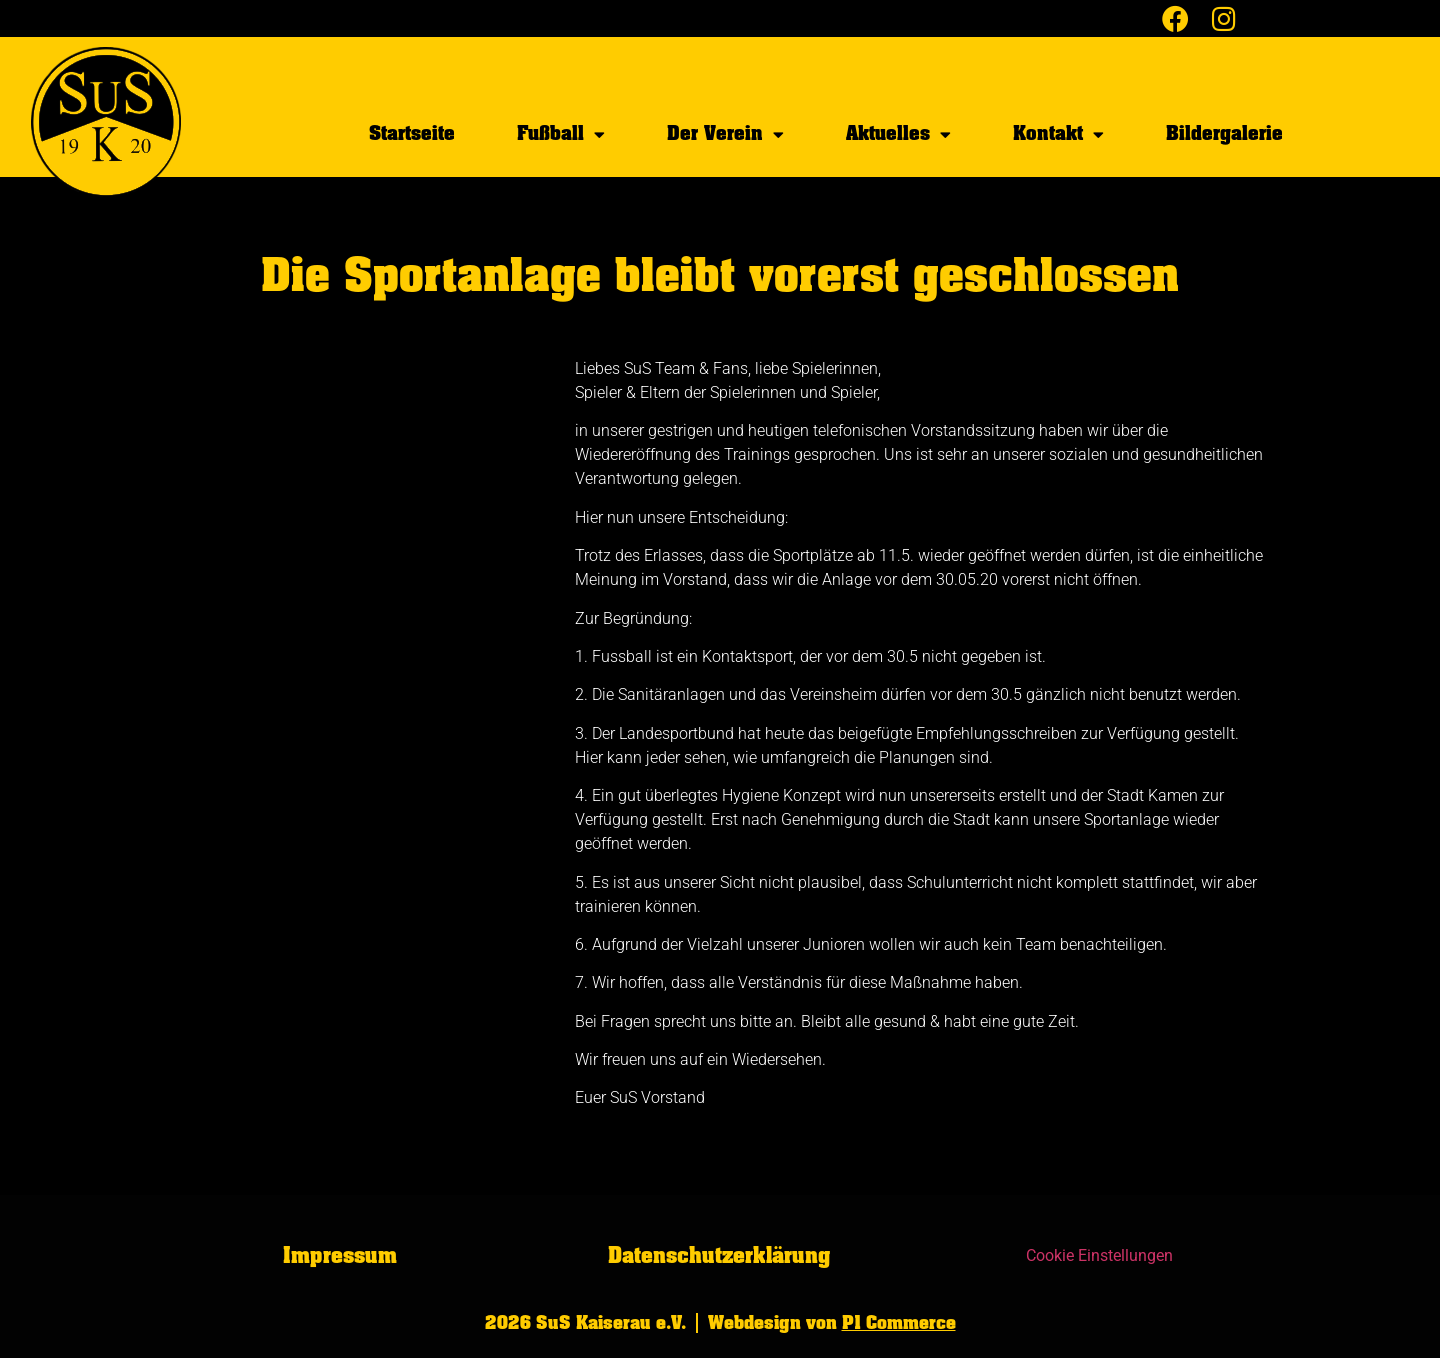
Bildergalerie (1224, 133)
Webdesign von (832, 1323)
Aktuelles (898, 134)
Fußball (561, 134)
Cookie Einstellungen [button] (1099, 1255)
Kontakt (1058, 134)
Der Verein (725, 134)
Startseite (412, 133)
